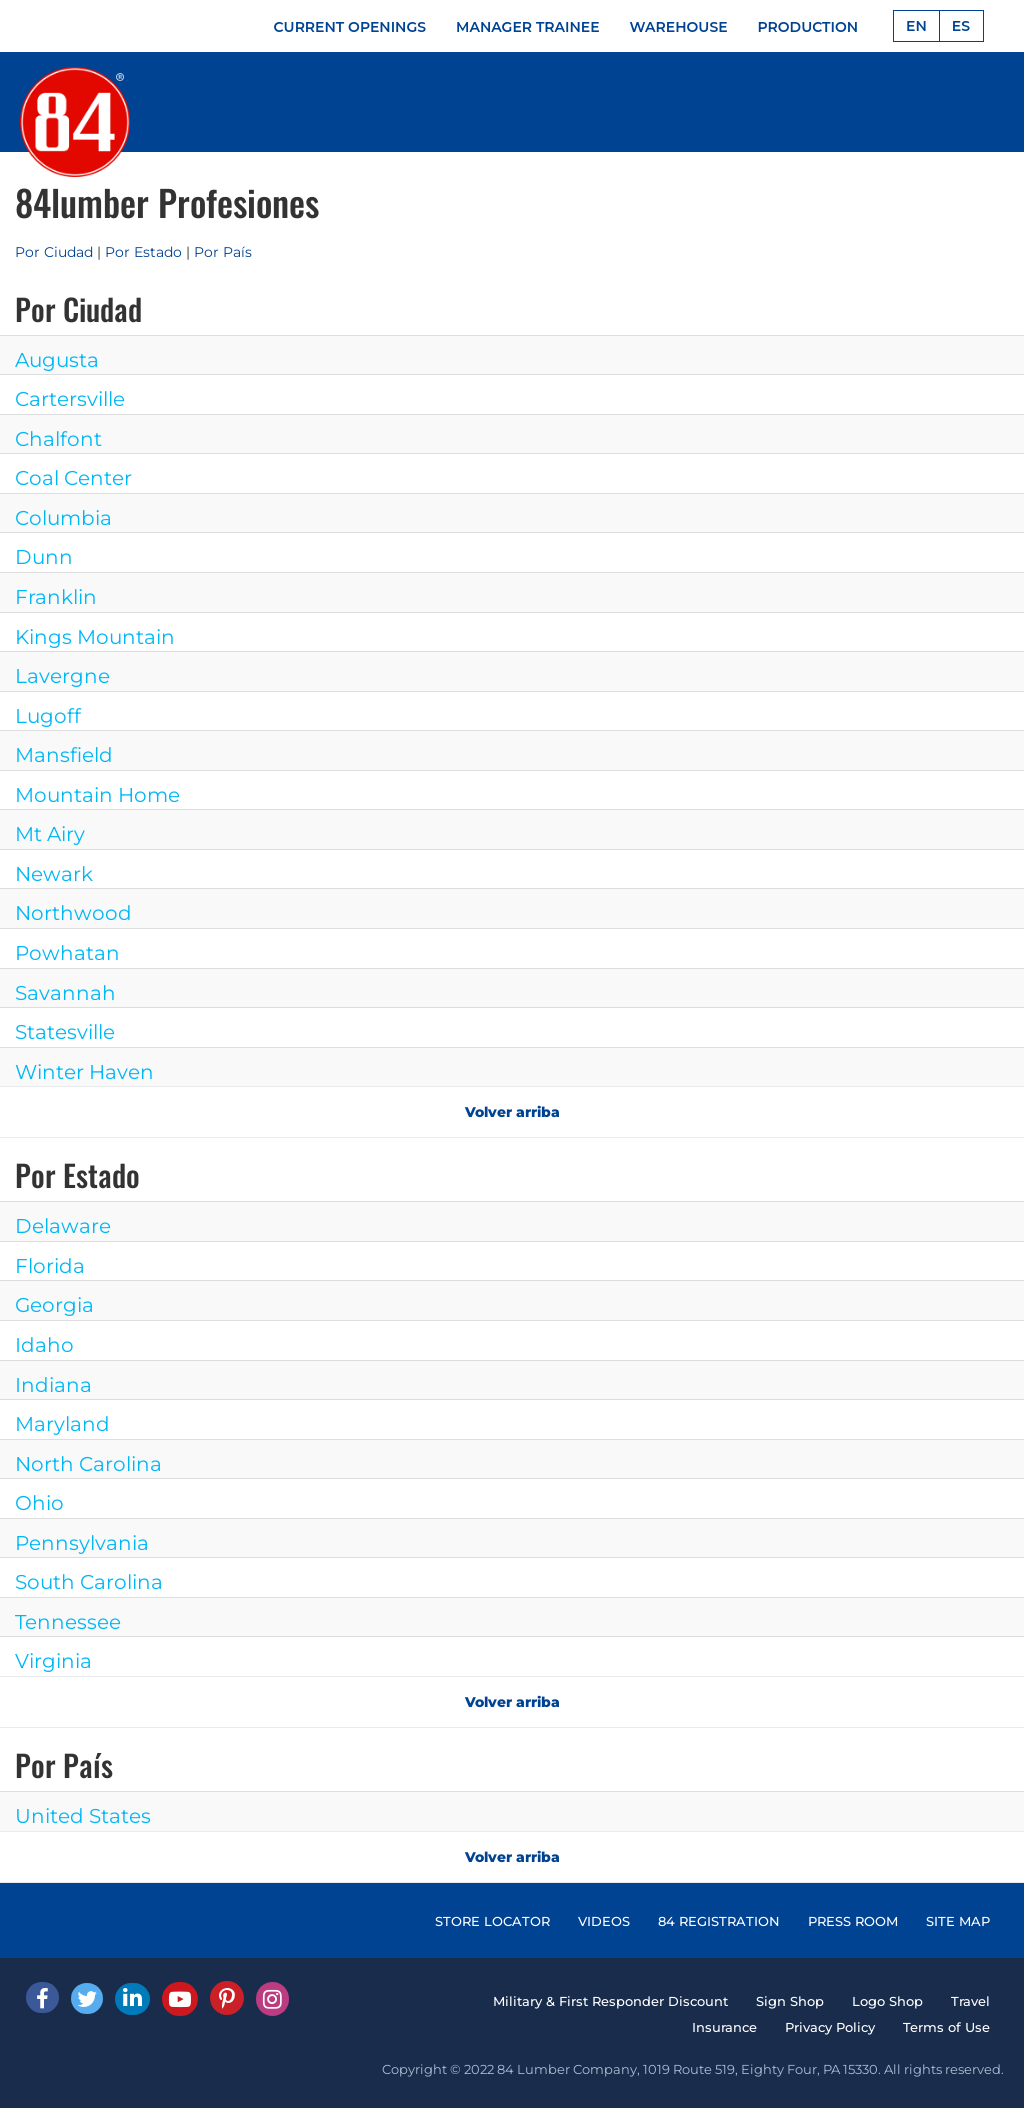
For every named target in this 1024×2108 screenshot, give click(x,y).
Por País (223, 252)
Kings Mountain (95, 637)
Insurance (724, 2027)
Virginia (53, 1661)
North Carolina (88, 1464)
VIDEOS (604, 1921)
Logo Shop (887, 2001)
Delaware (63, 1226)
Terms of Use (946, 2027)
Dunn (44, 557)
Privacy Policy (830, 2027)
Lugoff (48, 716)
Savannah (65, 993)
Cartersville (70, 399)
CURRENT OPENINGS (350, 27)
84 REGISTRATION (719, 1921)
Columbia (63, 518)
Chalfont (58, 439)
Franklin (56, 597)
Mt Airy (50, 834)
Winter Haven (84, 1072)
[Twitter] (87, 1998)
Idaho (44, 1345)
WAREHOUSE (679, 27)
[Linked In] (132, 1999)
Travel (970, 2001)
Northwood (73, 913)
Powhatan (67, 953)
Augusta (57, 360)
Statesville (65, 1032)
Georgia (54, 1305)
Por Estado (143, 252)
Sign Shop (790, 2001)
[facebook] (42, 1997)
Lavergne (62, 676)
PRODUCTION (808, 27)
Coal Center (73, 478)
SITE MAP (958, 1921)
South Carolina (89, 1582)
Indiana (53, 1385)
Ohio (39, 1503)
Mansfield (64, 755)
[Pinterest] (227, 1998)
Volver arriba (512, 1112)
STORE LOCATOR (492, 1921)
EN (916, 26)
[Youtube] (180, 1999)
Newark (54, 874)
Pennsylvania (82, 1543)
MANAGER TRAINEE (528, 27)
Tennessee (68, 1622)
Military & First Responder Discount (610, 2001)
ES (961, 26)
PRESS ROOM (853, 1921)
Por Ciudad (54, 252)
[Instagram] (272, 1999)
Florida (50, 1266)
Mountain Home (97, 795)
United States (83, 1816)
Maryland (62, 1424)
